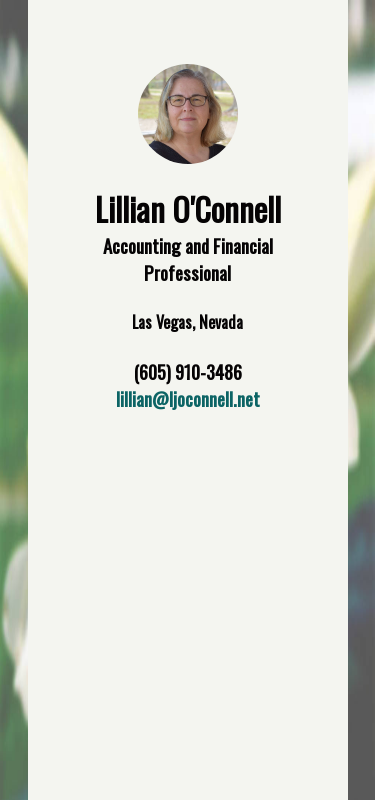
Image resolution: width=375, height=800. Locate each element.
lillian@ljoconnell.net (188, 398)
